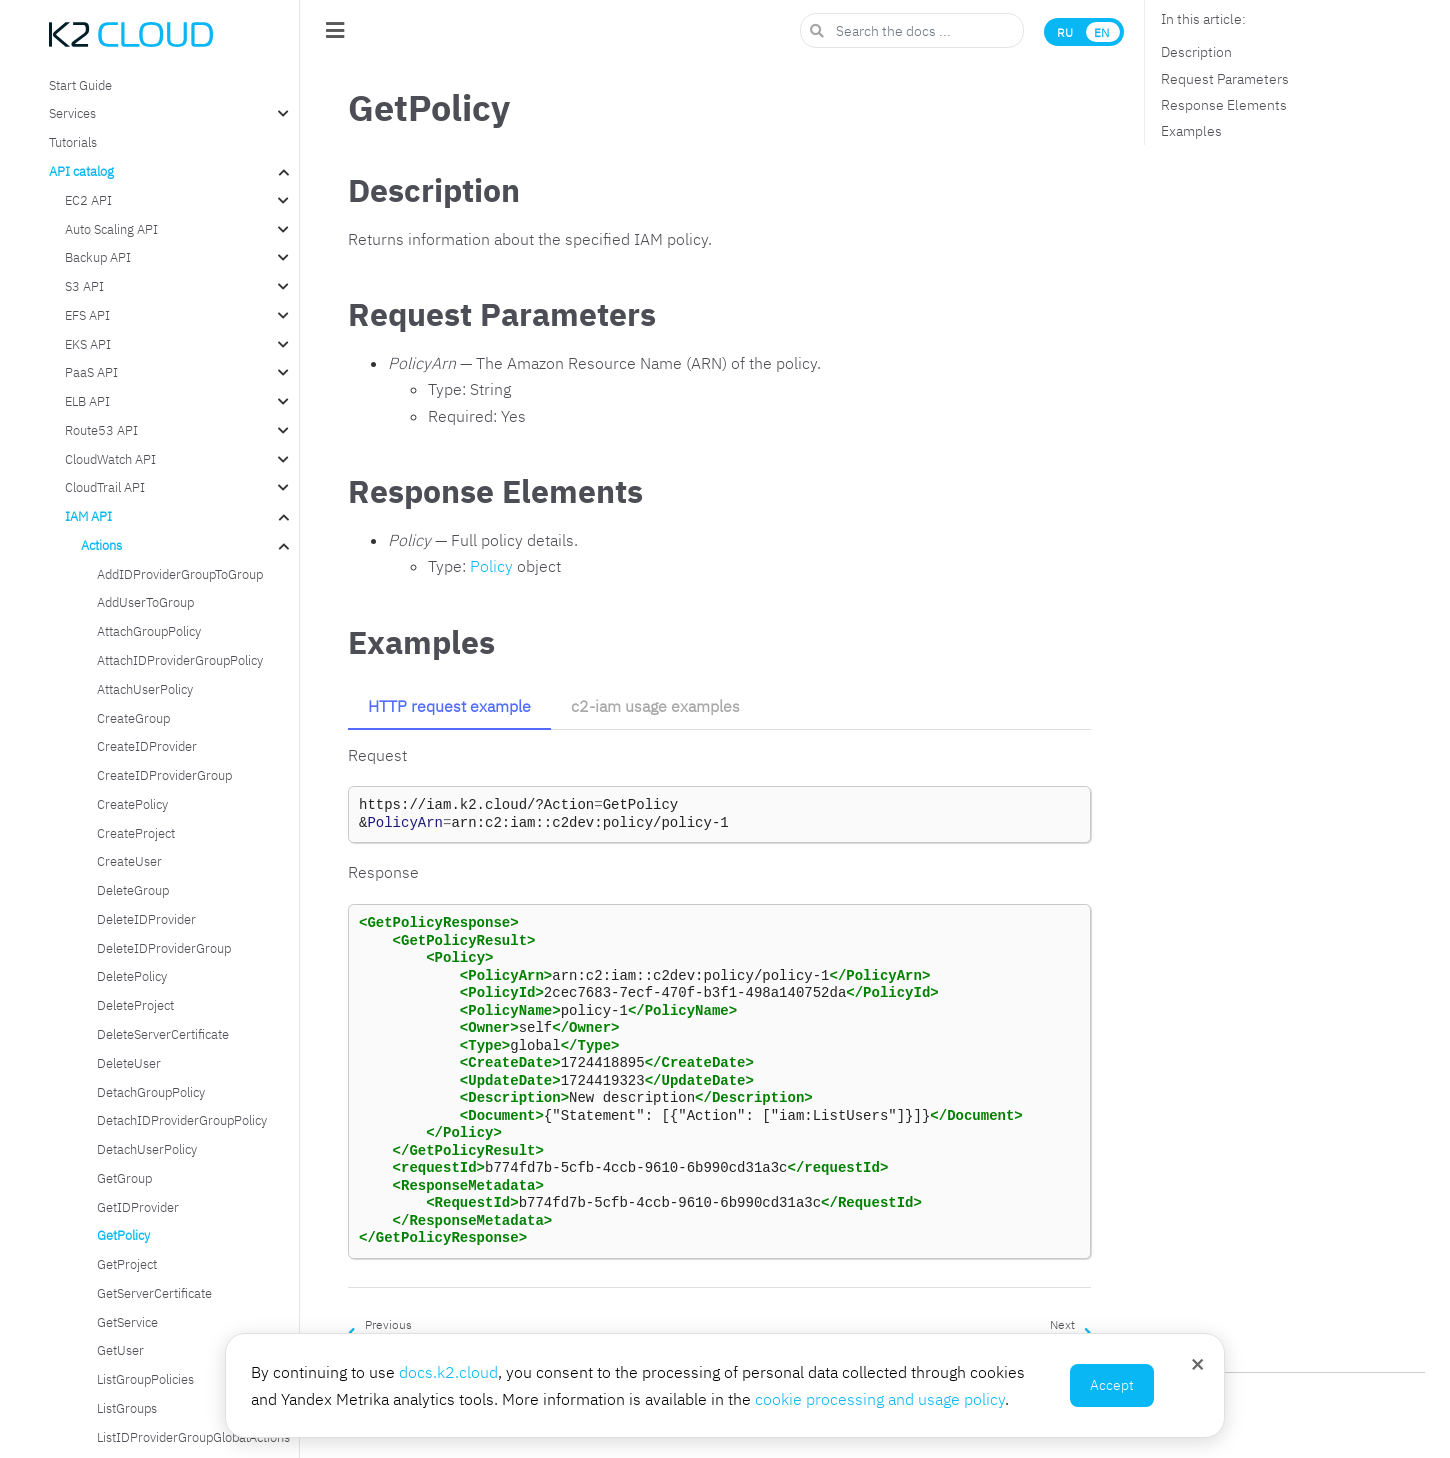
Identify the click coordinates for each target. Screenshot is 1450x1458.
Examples (1191, 131)
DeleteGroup (133, 890)
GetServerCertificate (154, 1293)
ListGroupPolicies (145, 1379)
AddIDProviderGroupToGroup (180, 574)
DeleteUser (129, 1063)
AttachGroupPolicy (149, 631)
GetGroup (124, 1178)
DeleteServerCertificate (163, 1034)
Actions (101, 545)
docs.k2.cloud (448, 1372)
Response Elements (1224, 105)
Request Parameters (1225, 79)
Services (72, 113)
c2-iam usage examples (655, 706)
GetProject (127, 1264)
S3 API (84, 286)
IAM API (88, 516)
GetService (127, 1322)
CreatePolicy (132, 804)
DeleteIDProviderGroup (164, 948)
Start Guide (80, 85)
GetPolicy (123, 1235)
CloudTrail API (105, 487)
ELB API (87, 401)
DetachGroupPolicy (151, 1092)
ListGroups (127, 1408)
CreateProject (136, 833)
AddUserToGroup (145, 602)
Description (1196, 52)
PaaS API (91, 372)
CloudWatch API (110, 459)
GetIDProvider (138, 1207)
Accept (1112, 1385)
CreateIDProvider (147, 746)
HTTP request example (449, 706)
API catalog (81, 171)
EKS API (88, 344)
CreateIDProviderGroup (164, 775)
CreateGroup (133, 718)
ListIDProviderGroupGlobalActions (193, 1437)
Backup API (98, 257)
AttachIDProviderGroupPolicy (180, 660)
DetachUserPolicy (147, 1149)
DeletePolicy (132, 976)
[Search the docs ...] (912, 30)
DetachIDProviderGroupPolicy (182, 1120)
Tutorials (73, 142)
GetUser (120, 1350)
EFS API (87, 315)
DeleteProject (135, 1005)
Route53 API (101, 430)
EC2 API (88, 200)
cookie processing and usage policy (880, 1399)
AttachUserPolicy (145, 689)
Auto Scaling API (111, 229)
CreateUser (129, 861)
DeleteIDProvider (146, 919)
